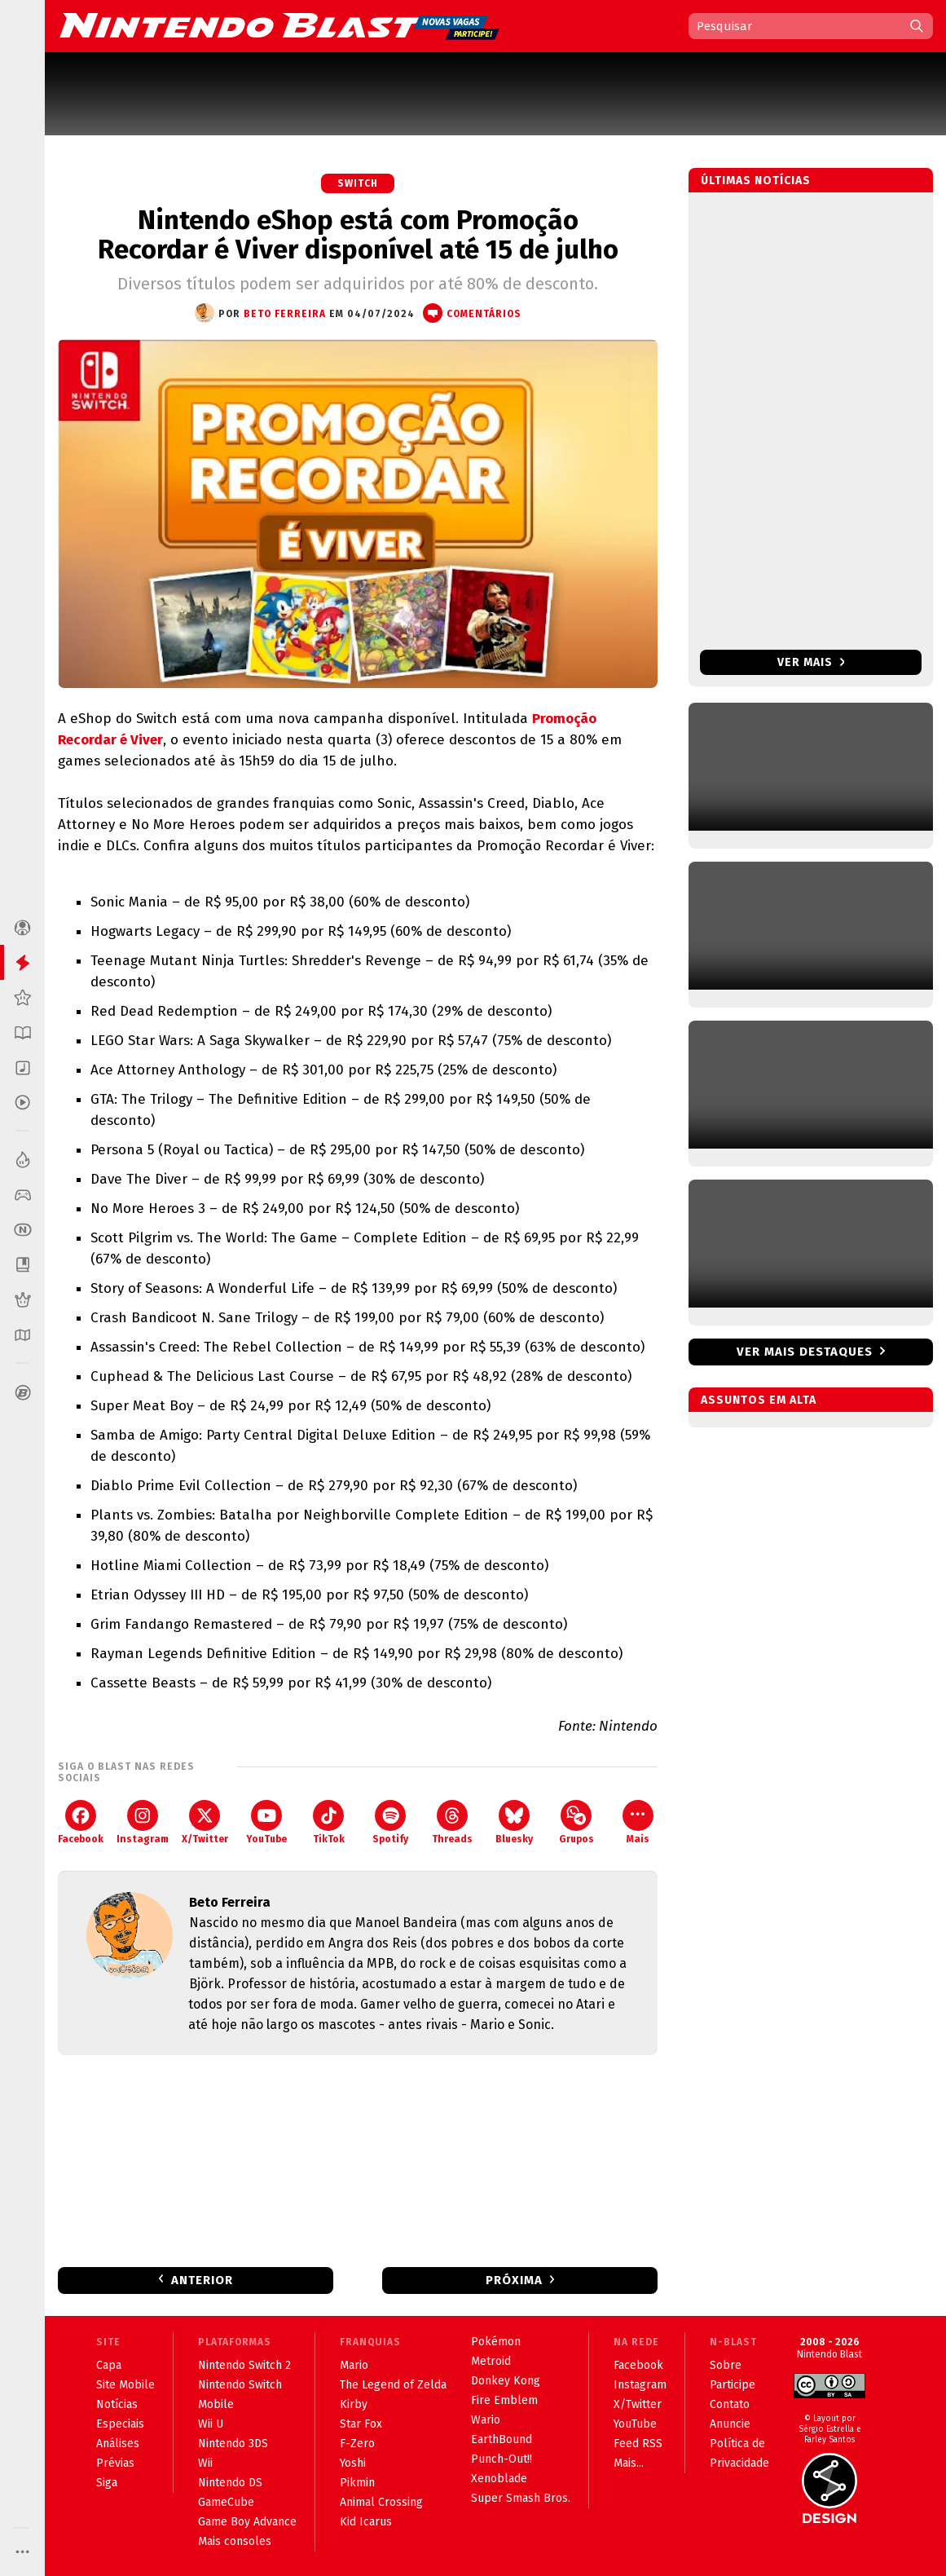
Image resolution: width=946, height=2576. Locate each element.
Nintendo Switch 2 (244, 2365)
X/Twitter (205, 1822)
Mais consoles (234, 2541)
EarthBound (501, 2439)
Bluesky (514, 1822)
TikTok (329, 1822)
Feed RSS (638, 2443)
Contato (730, 2404)
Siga (106, 2483)
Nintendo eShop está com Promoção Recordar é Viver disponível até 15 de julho (358, 234)
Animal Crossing (381, 2502)
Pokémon (496, 2342)
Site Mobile (125, 2385)
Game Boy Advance (247, 2522)
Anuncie (730, 2424)
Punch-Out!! (501, 2459)
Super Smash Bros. (520, 2498)
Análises (117, 2443)
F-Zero (357, 2443)
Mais (638, 1822)
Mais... (629, 2463)
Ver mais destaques (805, 1351)
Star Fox (361, 2424)
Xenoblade (499, 2479)
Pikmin (357, 2483)
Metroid (491, 2361)
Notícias (117, 2404)
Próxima (514, 2280)
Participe (732, 2385)
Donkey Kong (505, 2381)
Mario (354, 2365)
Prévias (115, 2463)
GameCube (226, 2502)
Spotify (390, 1822)
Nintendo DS (230, 2483)
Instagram (143, 1822)
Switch (357, 183)
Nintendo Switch (240, 2385)
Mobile (216, 2404)
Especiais (120, 2424)
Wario (485, 2420)
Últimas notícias (756, 180)
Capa (108, 2365)
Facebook (80, 1822)
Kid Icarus (366, 2522)
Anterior (202, 2280)
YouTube (266, 1822)
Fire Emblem (504, 2400)
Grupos (576, 1822)
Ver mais (811, 662)
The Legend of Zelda (393, 2385)
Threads (452, 1822)
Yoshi (353, 2463)
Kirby (353, 2404)
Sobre (725, 2365)
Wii (205, 2463)
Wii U (210, 2424)
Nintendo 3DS (233, 2443)
